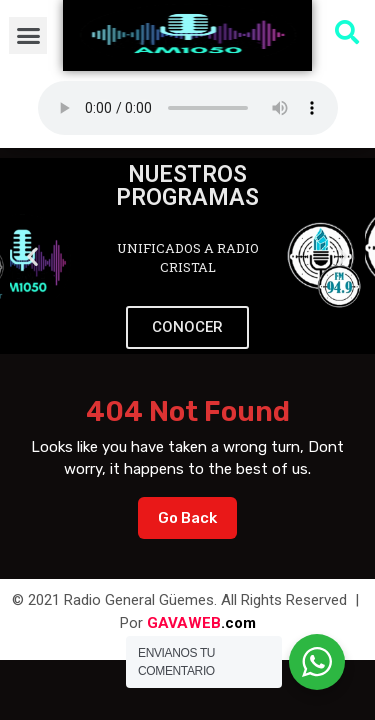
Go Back (197, 512)
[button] (28, 36)
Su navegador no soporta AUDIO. (188, 108)
